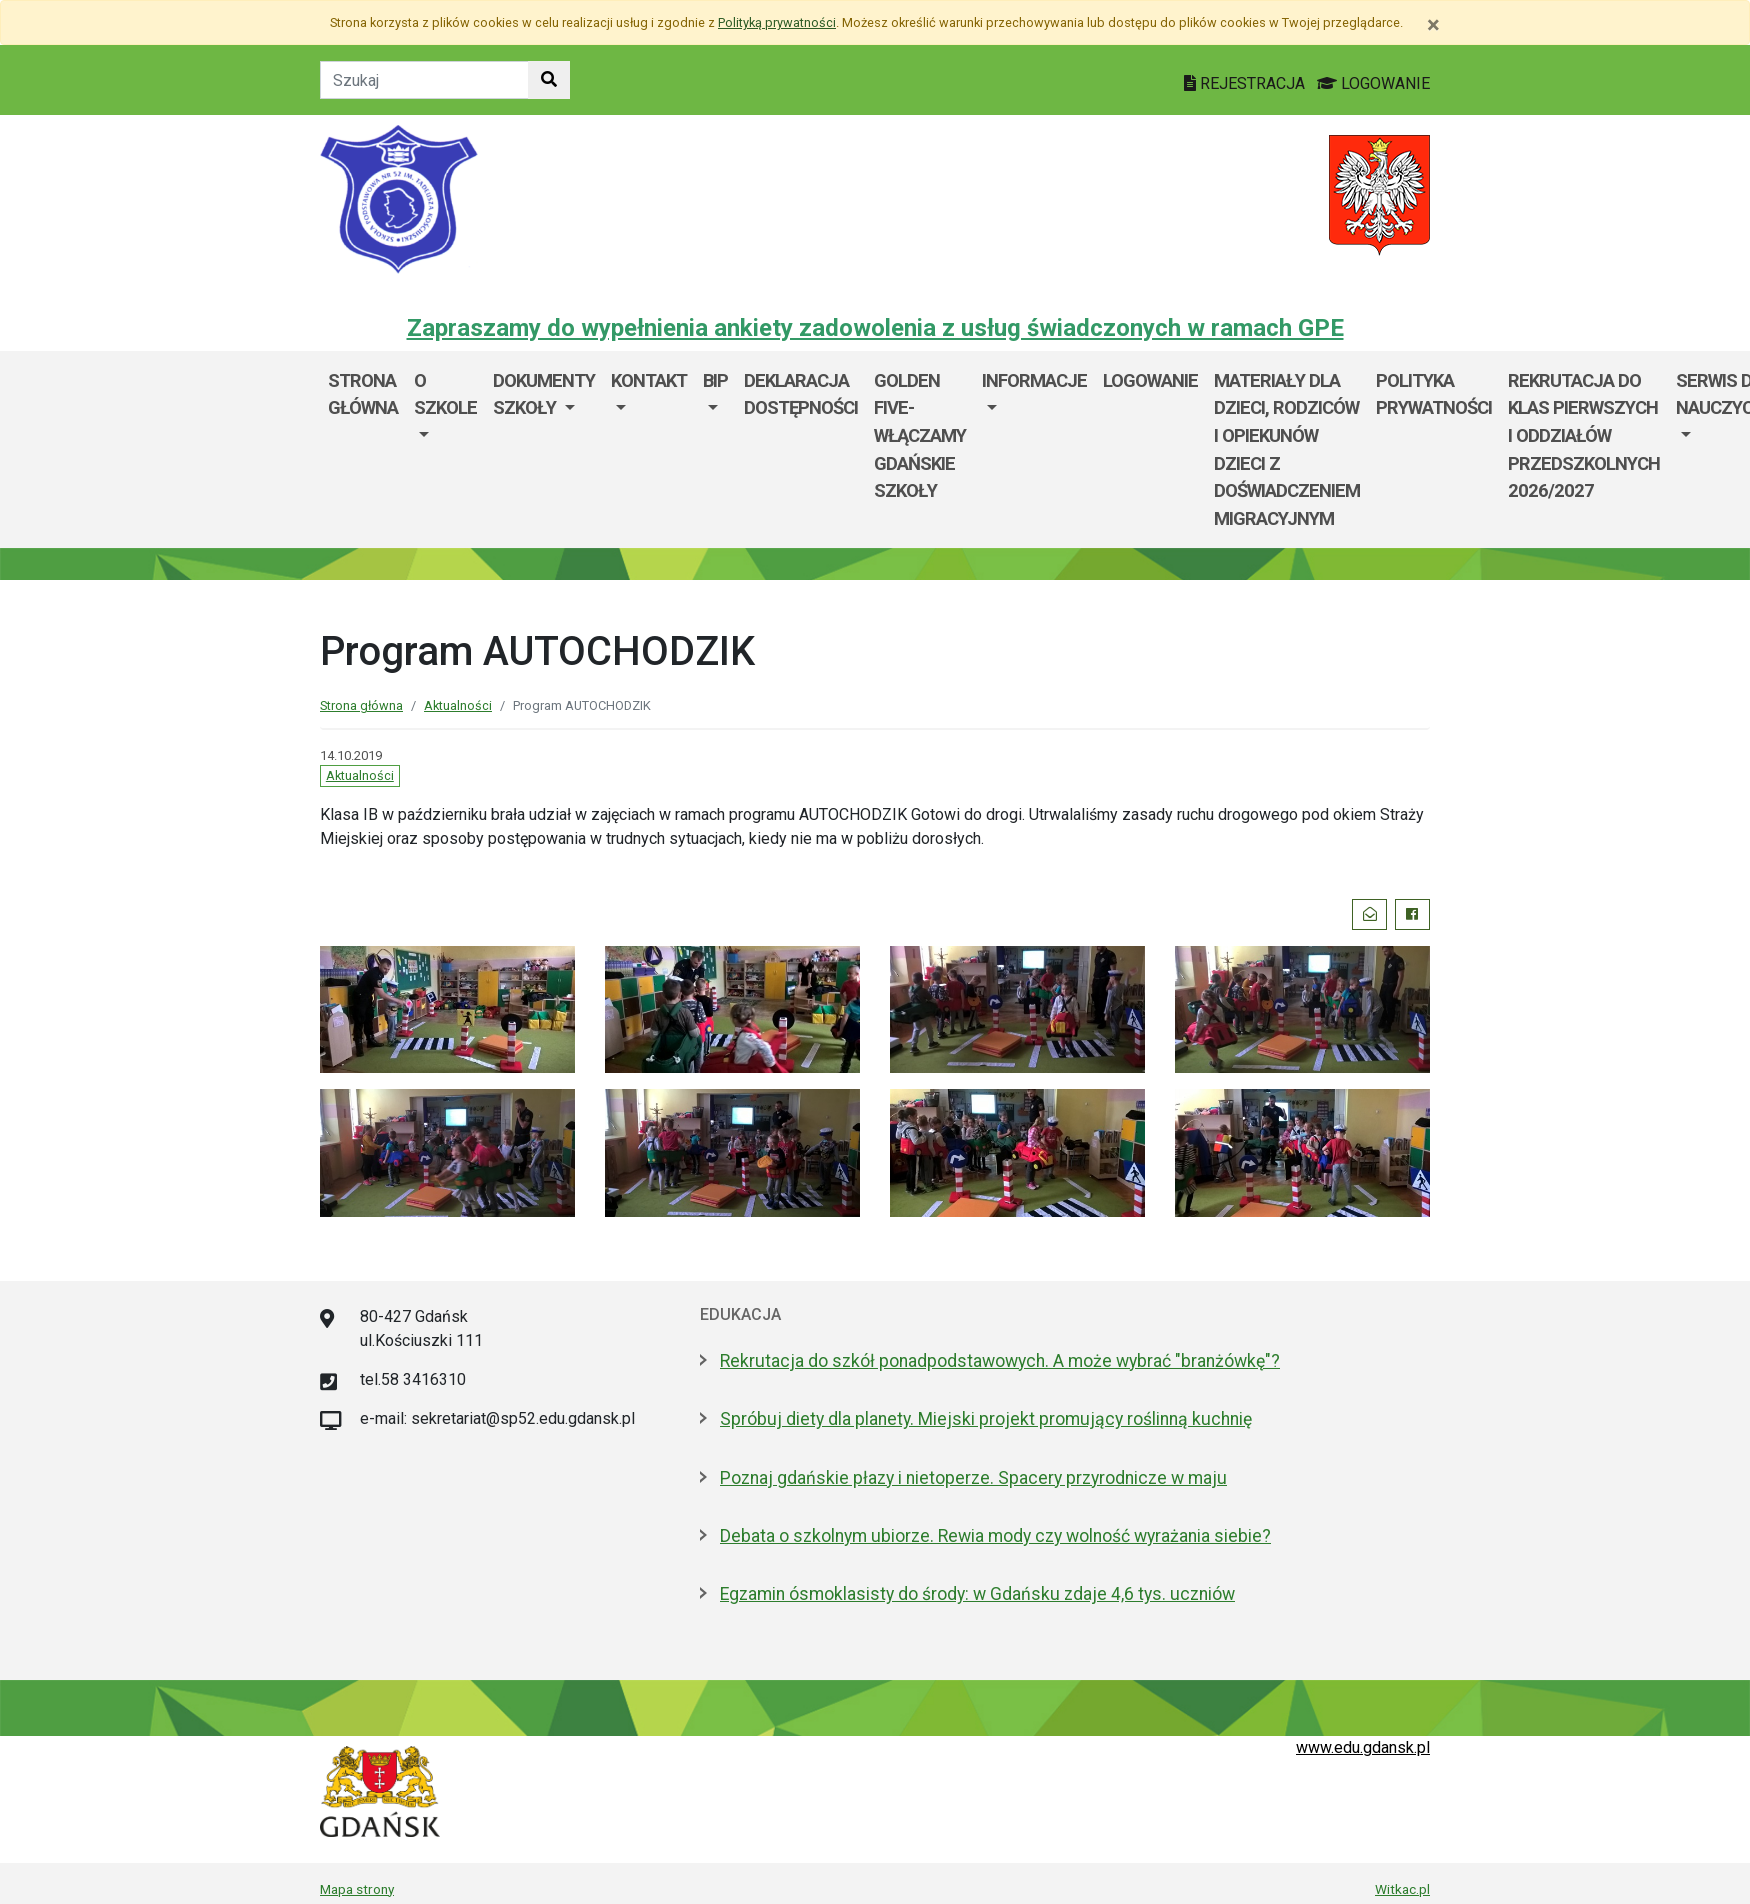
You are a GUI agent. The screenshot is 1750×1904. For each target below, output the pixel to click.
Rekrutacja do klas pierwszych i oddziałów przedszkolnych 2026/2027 (1584, 435)
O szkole (445, 394)
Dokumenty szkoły (544, 394)
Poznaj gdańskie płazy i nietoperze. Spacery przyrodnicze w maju (973, 1478)
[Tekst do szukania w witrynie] (424, 80)
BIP (715, 380)
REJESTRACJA (1246, 83)
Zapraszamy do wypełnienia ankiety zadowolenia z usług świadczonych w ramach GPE (875, 328)
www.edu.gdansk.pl (1363, 1747)
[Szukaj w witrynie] (549, 80)
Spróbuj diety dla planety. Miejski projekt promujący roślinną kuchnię (986, 1419)
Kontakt (649, 380)
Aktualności (458, 705)
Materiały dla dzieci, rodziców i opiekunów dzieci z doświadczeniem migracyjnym (1287, 449)
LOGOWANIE (1373, 83)
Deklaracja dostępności (801, 394)
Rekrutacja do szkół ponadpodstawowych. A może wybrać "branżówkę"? (1000, 1361)
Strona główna (363, 394)
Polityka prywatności (1434, 394)
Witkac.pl (1402, 1889)
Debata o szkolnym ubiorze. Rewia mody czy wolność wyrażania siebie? (995, 1536)
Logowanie (1150, 380)
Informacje (1034, 380)
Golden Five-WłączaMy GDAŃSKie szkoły (920, 435)
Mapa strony (357, 1889)
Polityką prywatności (777, 22)
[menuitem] (445, 450)
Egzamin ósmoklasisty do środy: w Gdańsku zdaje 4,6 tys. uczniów (977, 1594)
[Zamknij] (1433, 25)
